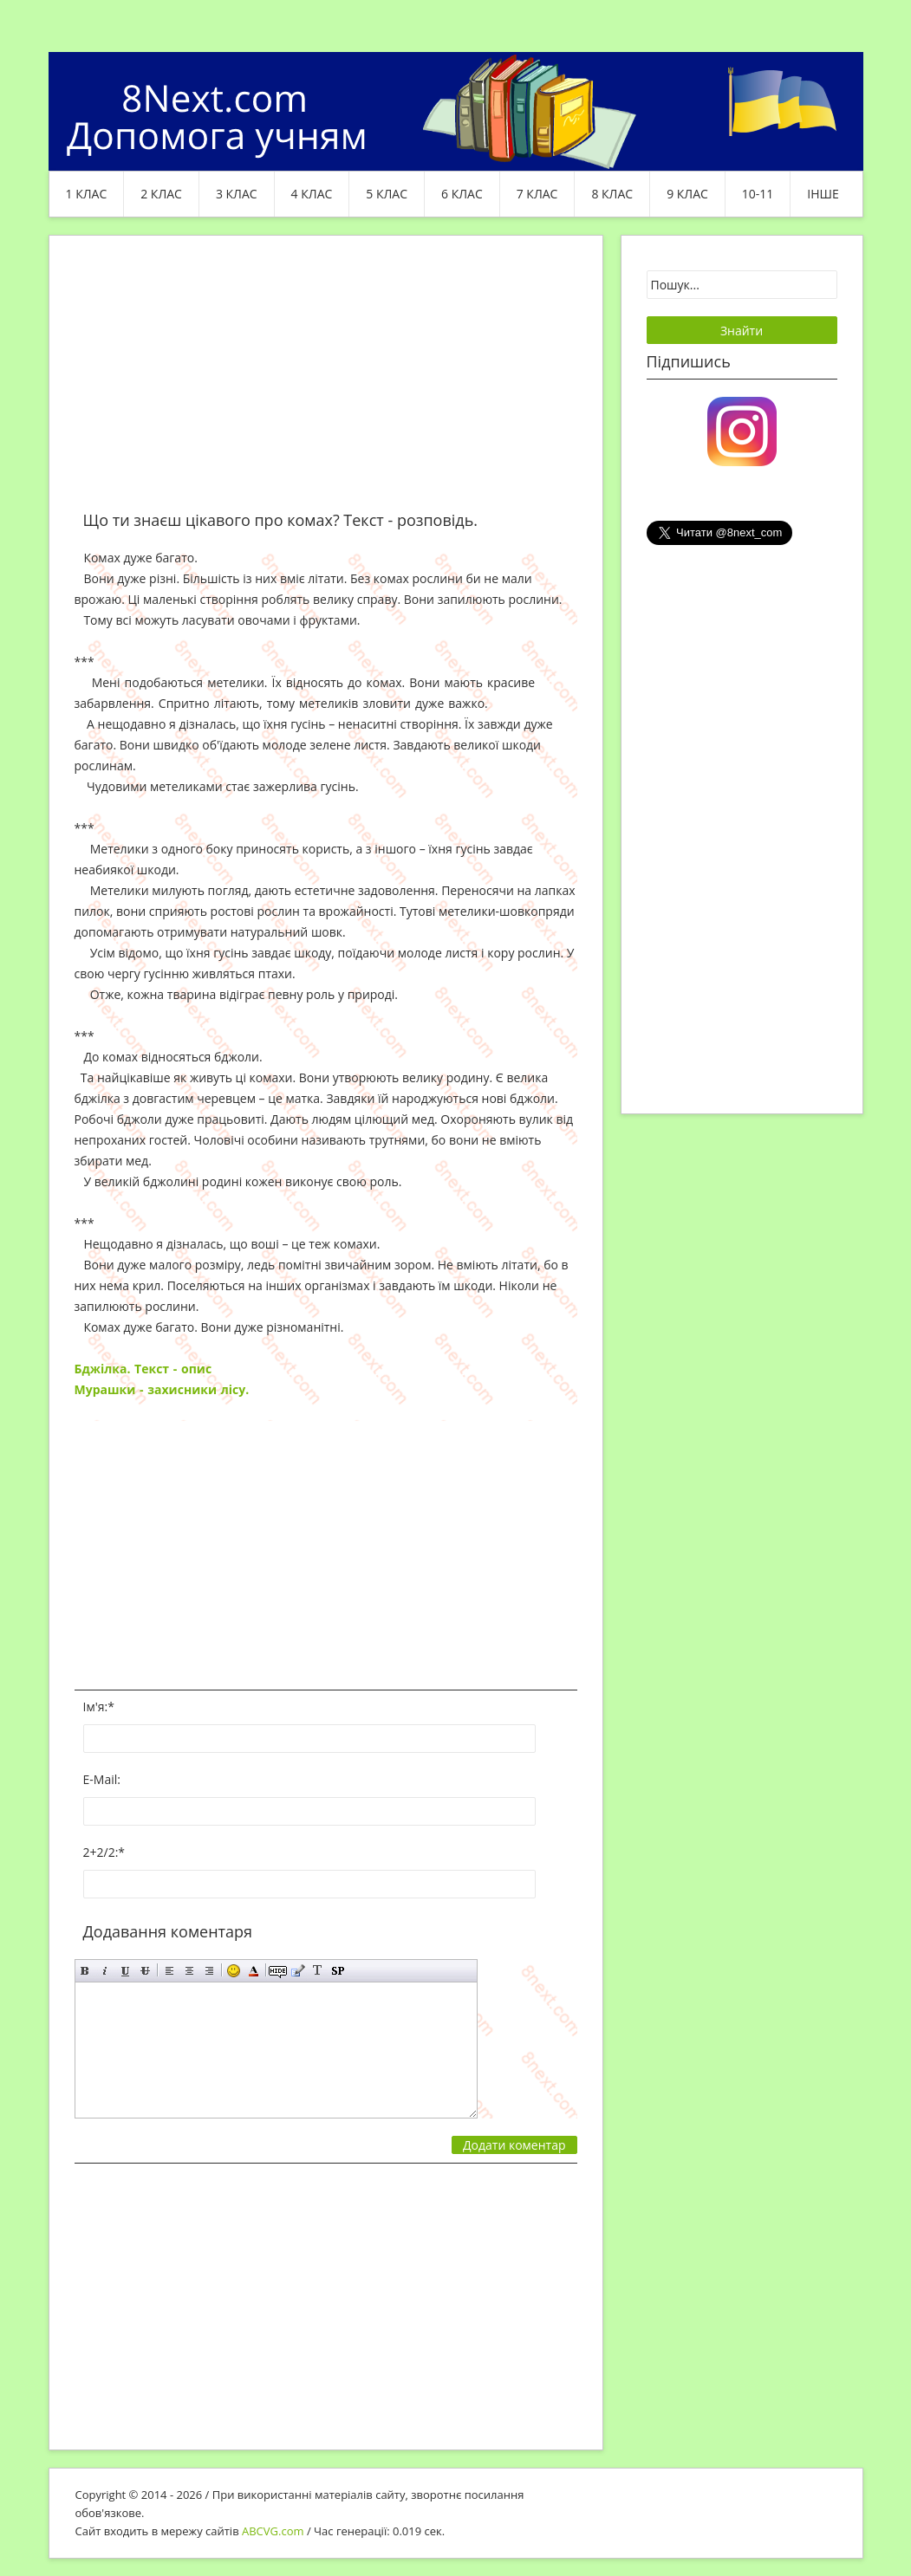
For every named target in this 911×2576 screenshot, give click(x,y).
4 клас (312, 193)
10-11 (758, 193)
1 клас (86, 193)
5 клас (386, 193)
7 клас (537, 193)
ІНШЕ (822, 193)
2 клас (161, 193)
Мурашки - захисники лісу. (164, 1389)
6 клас (462, 193)
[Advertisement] (326, 383)
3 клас (236, 193)
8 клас (612, 193)
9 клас (687, 193)
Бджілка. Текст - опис (143, 1368)
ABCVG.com (273, 2531)
